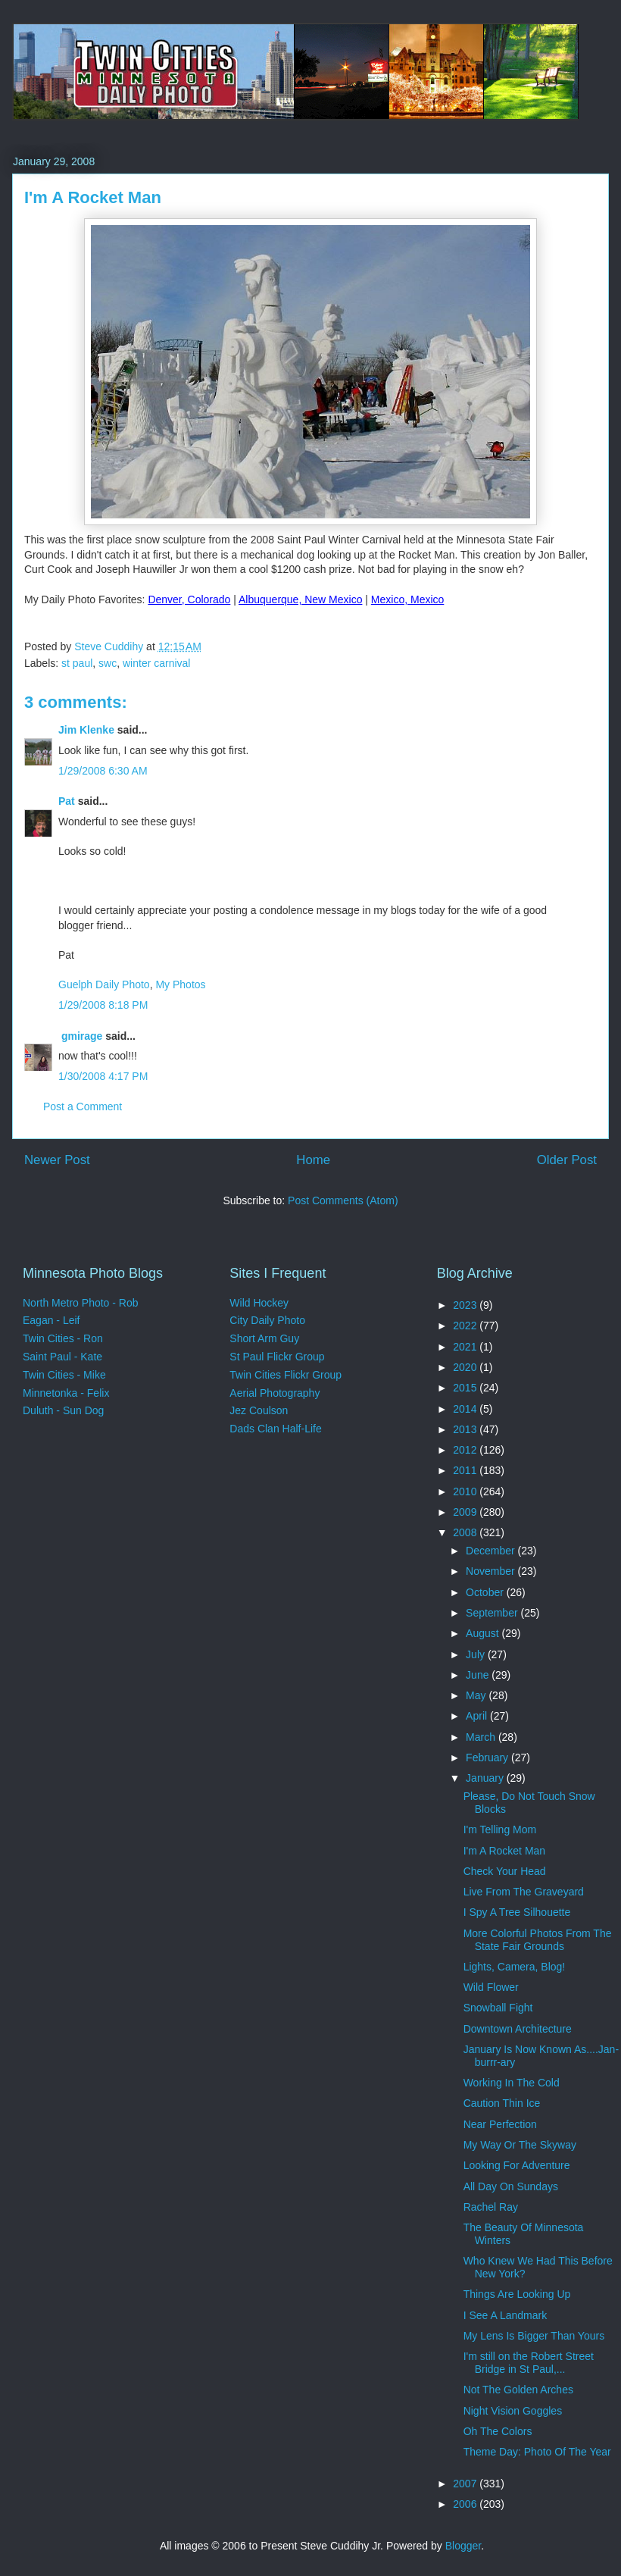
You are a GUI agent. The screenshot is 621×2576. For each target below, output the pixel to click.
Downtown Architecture (517, 2029)
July (477, 1654)
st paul (76, 663)
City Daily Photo (267, 1320)
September (493, 1613)
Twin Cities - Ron (63, 1338)
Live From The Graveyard (523, 1892)
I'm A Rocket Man (504, 1851)
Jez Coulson (258, 1410)
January (486, 1778)
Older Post (567, 1160)
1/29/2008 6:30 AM (103, 771)
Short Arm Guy (264, 1338)
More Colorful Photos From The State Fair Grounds (537, 1939)
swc (107, 663)
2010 (466, 1491)
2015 (466, 1388)
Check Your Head (504, 1871)
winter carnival (156, 663)
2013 (466, 1429)
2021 (466, 1347)
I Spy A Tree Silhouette (517, 1912)
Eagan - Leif (51, 1320)
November (491, 1571)
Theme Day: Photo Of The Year (537, 2452)
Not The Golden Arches (518, 2390)
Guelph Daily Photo (104, 984)
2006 (466, 2504)
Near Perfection (500, 2124)
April (478, 1716)
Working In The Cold (511, 2083)
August (483, 1633)
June (478, 1675)
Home (313, 1160)
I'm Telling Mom (500, 1829)
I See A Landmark (505, 2315)
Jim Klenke (86, 730)
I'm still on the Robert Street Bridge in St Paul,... (528, 2362)
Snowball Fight (498, 2008)
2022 (466, 1325)
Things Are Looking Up (517, 2294)
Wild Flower (491, 1987)
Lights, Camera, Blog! (514, 1967)
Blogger (463, 2546)
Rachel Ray (490, 2207)
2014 (466, 1409)
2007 (466, 2483)
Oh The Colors (497, 2431)
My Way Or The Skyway (519, 2145)
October (486, 1592)
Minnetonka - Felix (66, 1393)
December (491, 1551)
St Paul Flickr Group (276, 1357)
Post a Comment (82, 1106)
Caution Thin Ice (502, 2103)
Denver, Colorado (189, 599)
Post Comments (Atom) (343, 1200)
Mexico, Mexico (407, 599)
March (482, 1737)
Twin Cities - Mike (64, 1375)
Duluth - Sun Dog (63, 1410)
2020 (466, 1367)
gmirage (80, 1036)
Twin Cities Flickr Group (285, 1375)
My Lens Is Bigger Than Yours (534, 2336)
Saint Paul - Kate (62, 1357)
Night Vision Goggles (512, 2411)
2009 (466, 1512)
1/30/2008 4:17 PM (103, 1076)
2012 (466, 1450)
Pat (66, 801)
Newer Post (57, 1160)
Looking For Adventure (516, 2165)
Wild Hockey (259, 1303)
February (488, 1757)
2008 (466, 1532)
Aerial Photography (274, 1393)
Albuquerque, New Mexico (300, 599)
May (477, 1695)
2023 (466, 1305)
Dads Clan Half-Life (275, 1429)
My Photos (180, 984)
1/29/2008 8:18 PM (103, 1005)
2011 (466, 1470)
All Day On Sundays (510, 2186)
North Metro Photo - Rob (81, 1303)
